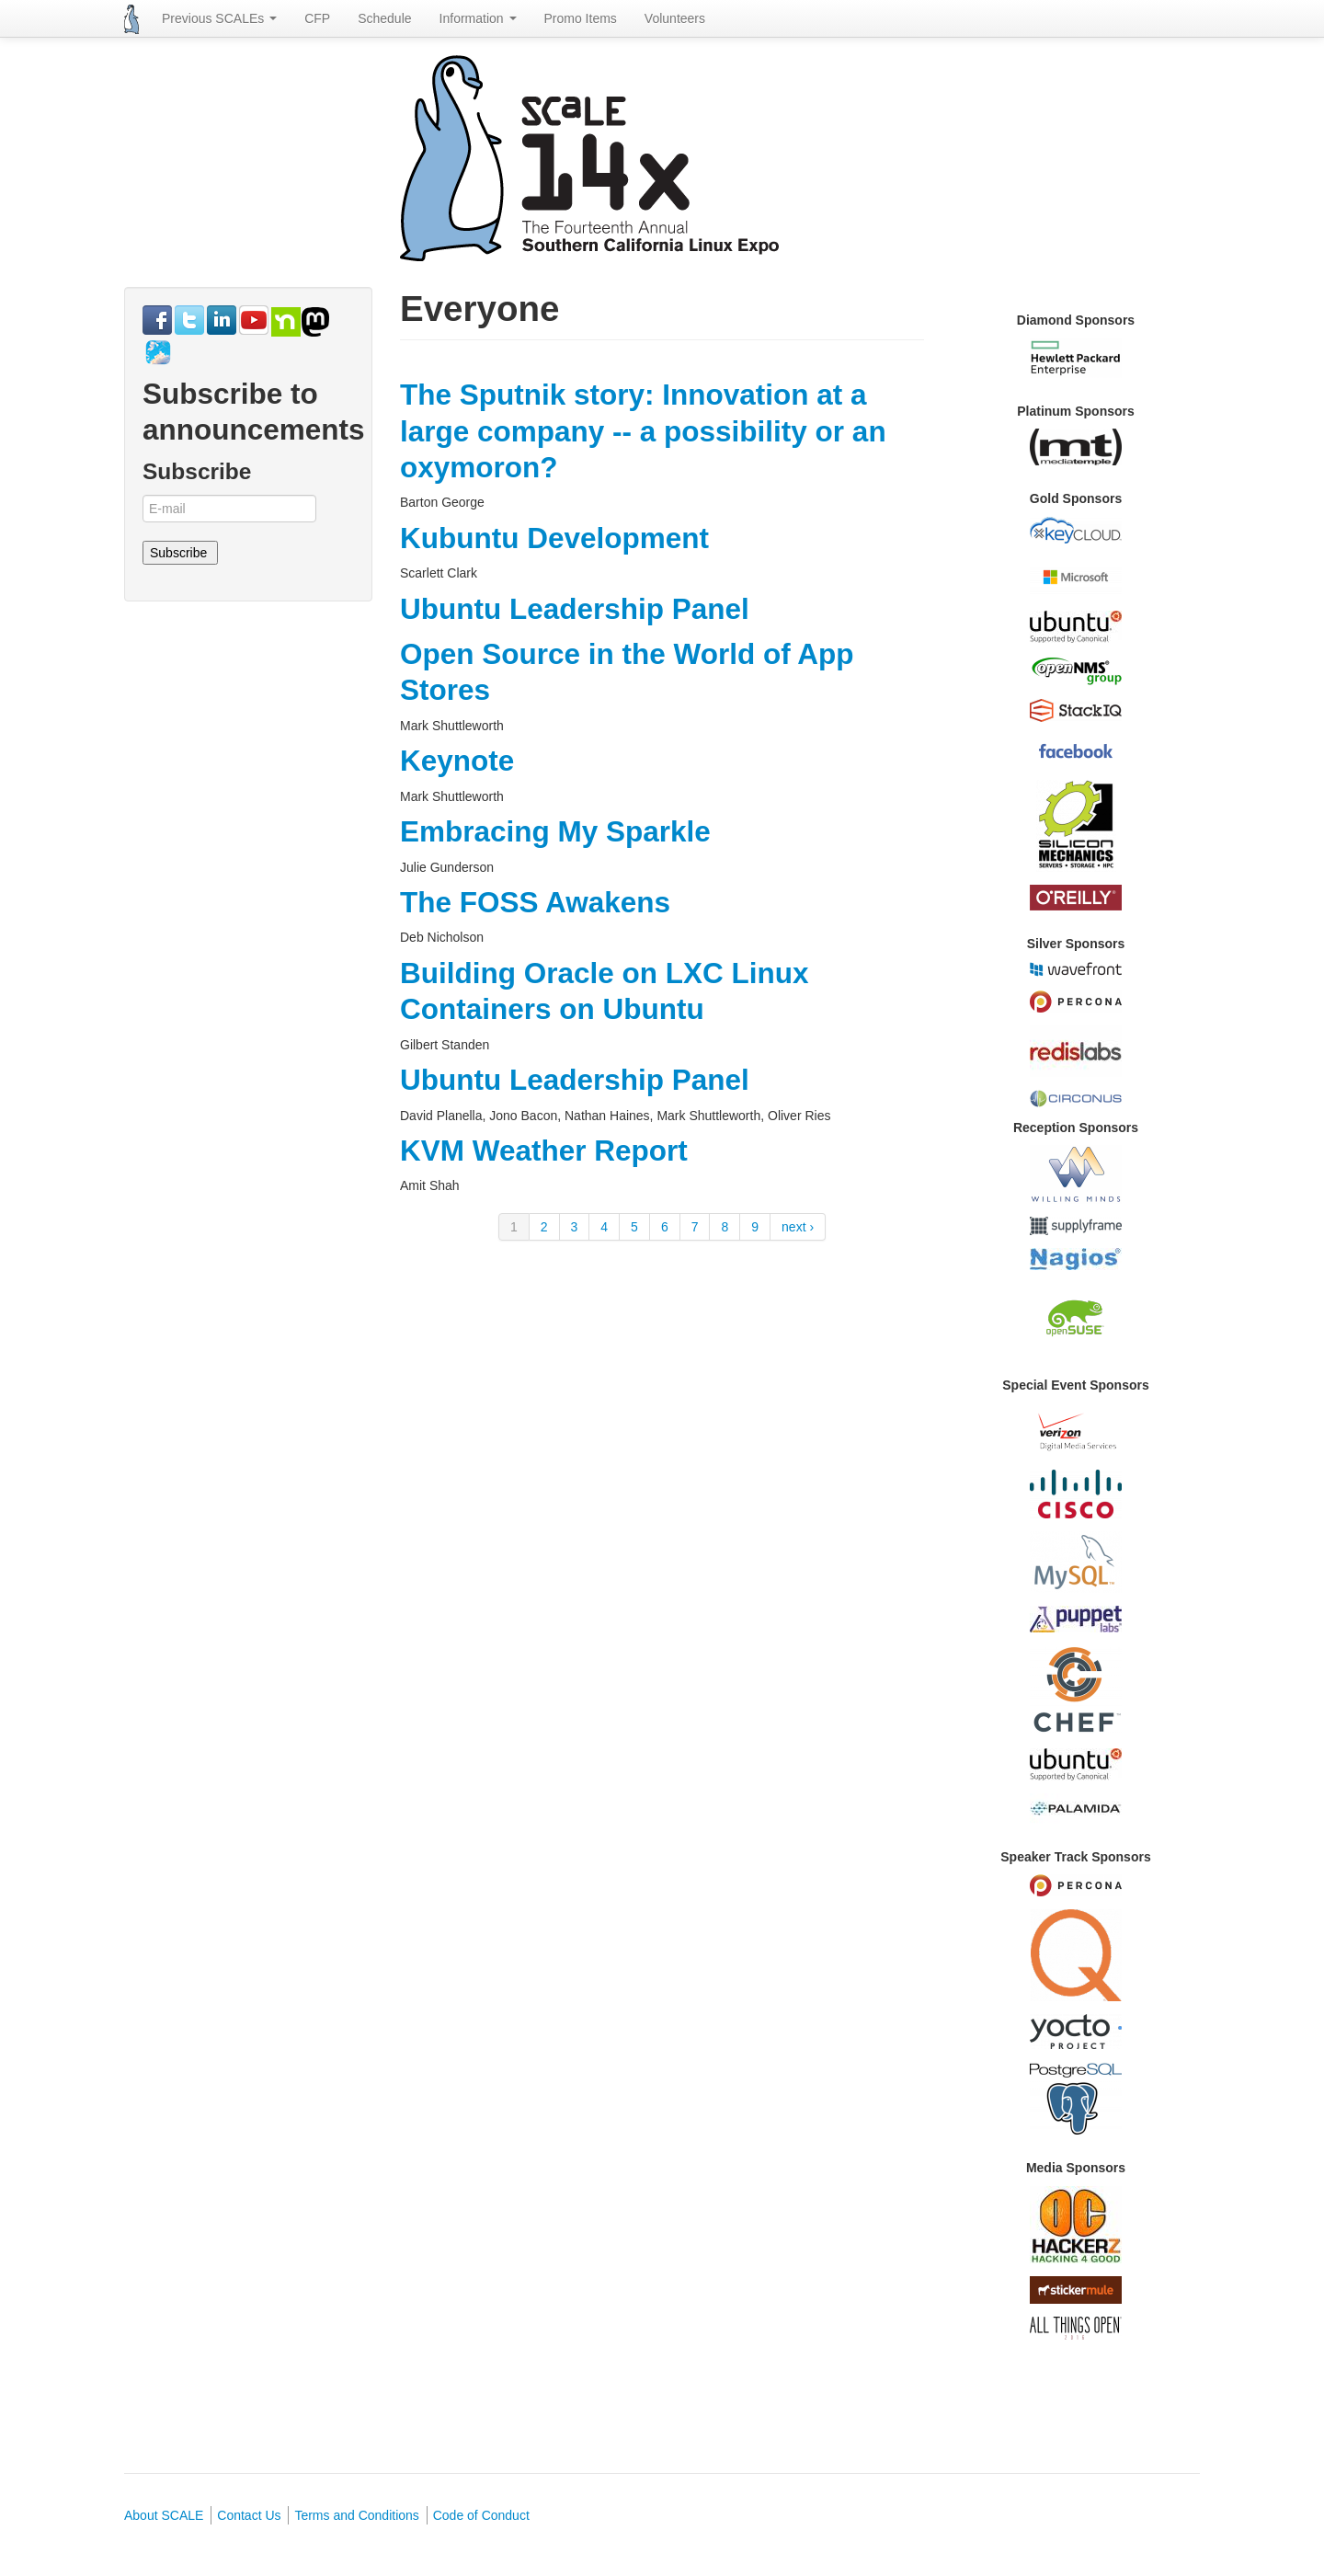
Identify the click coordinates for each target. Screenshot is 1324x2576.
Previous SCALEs (219, 18)
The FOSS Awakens (535, 902)
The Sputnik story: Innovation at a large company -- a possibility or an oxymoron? (643, 431)
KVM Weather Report (544, 1150)
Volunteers (675, 18)
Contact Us (248, 2515)
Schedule (384, 18)
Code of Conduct (481, 2515)
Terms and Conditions (356, 2515)
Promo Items (580, 18)
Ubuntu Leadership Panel (574, 608)
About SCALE (163, 2515)
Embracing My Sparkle (555, 831)
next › (798, 1226)
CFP (317, 18)
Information (478, 18)
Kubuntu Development (554, 538)
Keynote (457, 760)
